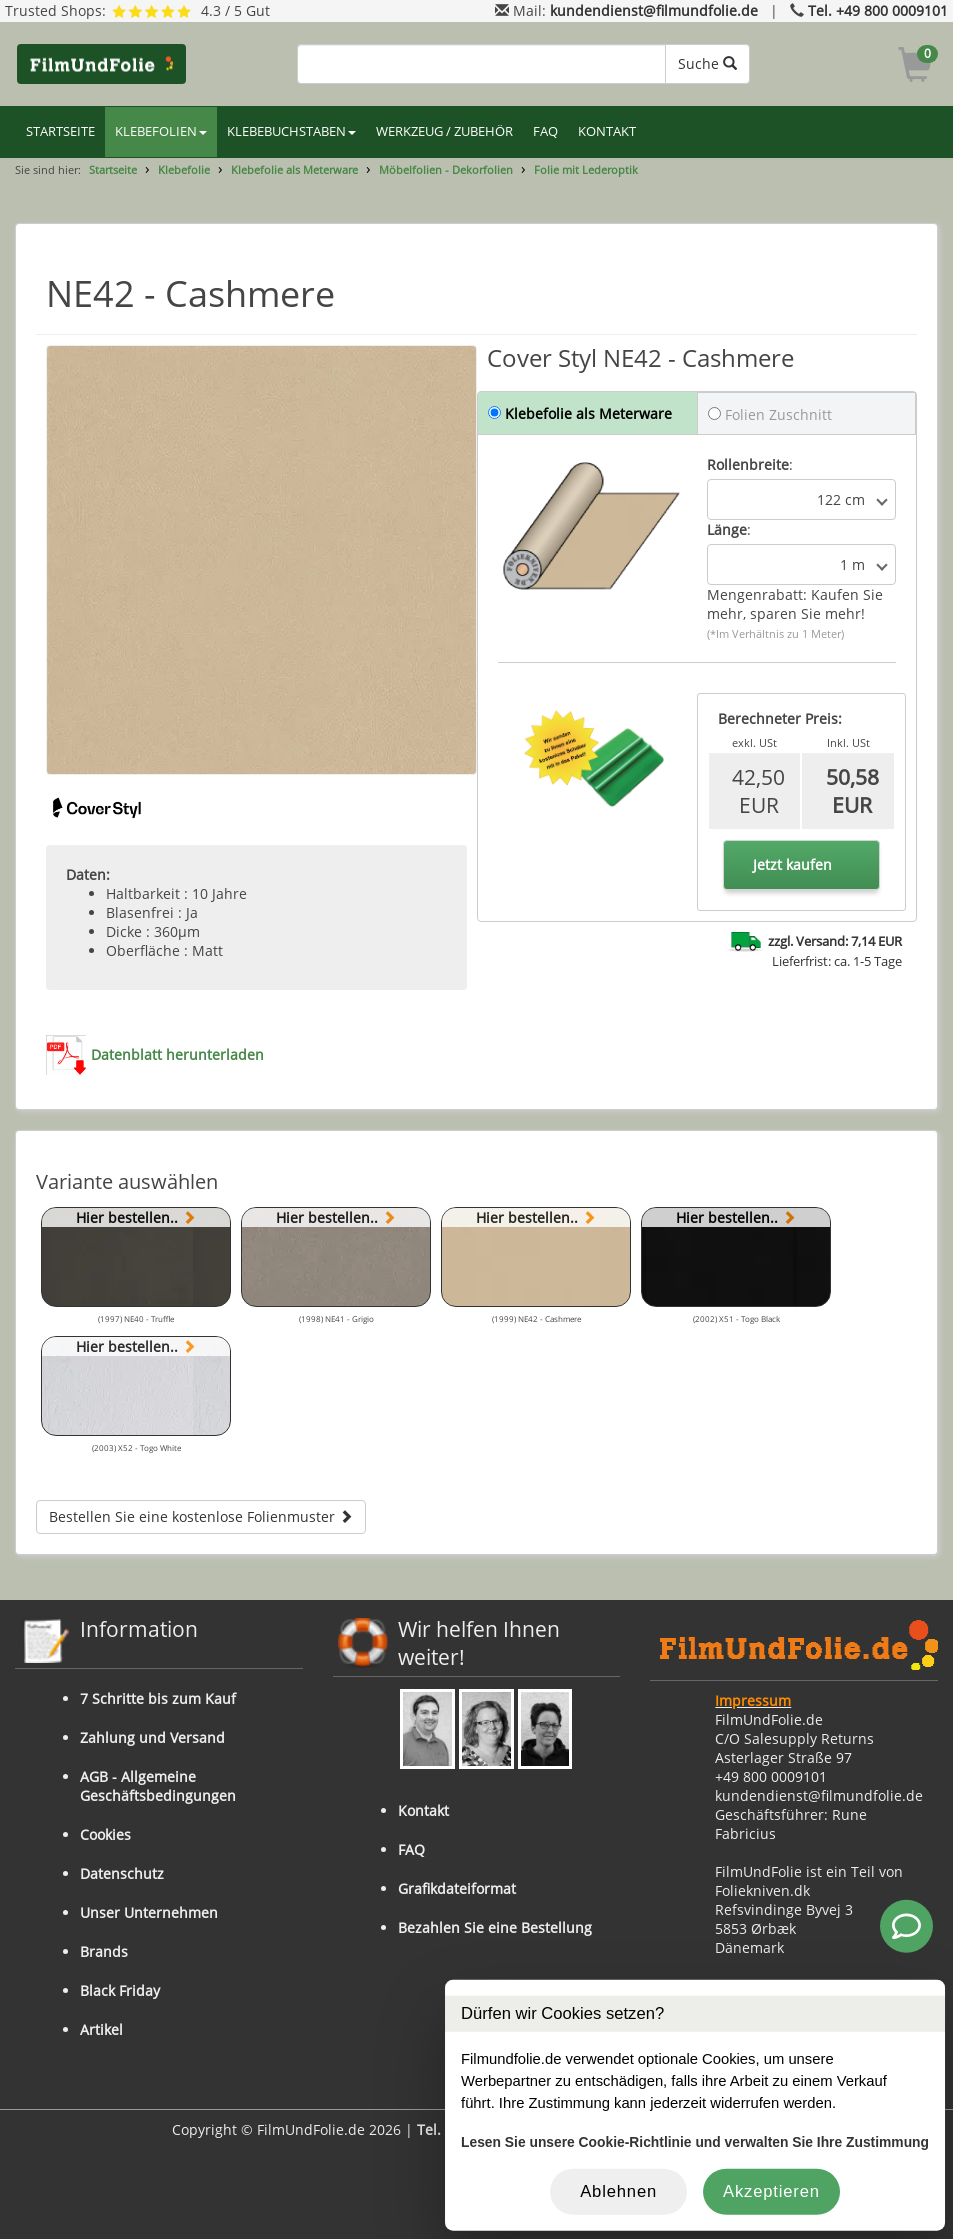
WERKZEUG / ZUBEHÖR (444, 131)
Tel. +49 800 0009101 (878, 10)
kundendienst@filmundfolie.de (654, 10)
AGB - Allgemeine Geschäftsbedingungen (158, 1786)
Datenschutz (122, 1873)
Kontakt (423, 1810)
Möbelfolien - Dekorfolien (446, 169)
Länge (727, 529)
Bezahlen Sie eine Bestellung (495, 1927)
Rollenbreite (748, 464)
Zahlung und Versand (152, 1737)
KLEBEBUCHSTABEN (291, 131)
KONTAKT (607, 131)
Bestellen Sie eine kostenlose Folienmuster (201, 1516)
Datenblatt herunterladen (177, 1054)
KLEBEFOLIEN (161, 131)
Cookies (105, 1834)
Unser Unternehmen (149, 1912)
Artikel (101, 2029)
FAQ (545, 131)
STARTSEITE (60, 131)
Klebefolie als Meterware (294, 169)
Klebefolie (184, 169)
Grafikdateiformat (457, 1888)
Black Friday (120, 1990)
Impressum (753, 1700)
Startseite (113, 169)
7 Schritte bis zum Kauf (158, 1698)
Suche (707, 63)
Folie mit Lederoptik (586, 169)
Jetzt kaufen (792, 864)
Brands (104, 1951)
